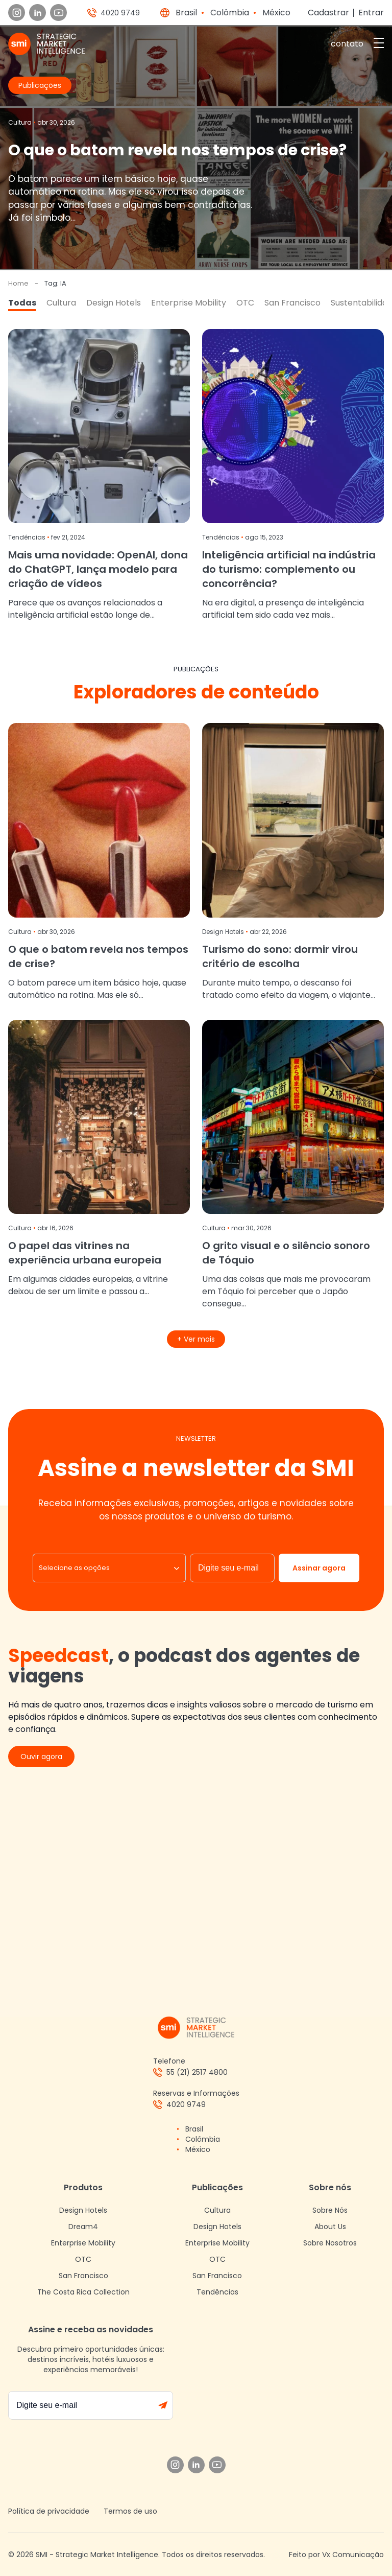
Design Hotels (113, 303)
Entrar (371, 13)
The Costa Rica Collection (83, 2292)
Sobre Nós (330, 2210)
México (276, 12)
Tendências (217, 2292)
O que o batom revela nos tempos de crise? (177, 150)
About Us (330, 2226)
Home (18, 283)
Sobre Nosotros (330, 2243)
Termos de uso (130, 2511)
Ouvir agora (41, 1756)
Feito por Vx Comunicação (336, 2554)
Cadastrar (328, 13)
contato (347, 44)
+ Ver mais (196, 1339)
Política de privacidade (48, 2511)
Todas (22, 303)
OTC (245, 303)
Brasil (186, 12)
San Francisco (292, 303)
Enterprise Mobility (188, 303)
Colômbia (229, 12)
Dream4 (83, 2226)
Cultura (61, 303)
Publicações (217, 2187)
